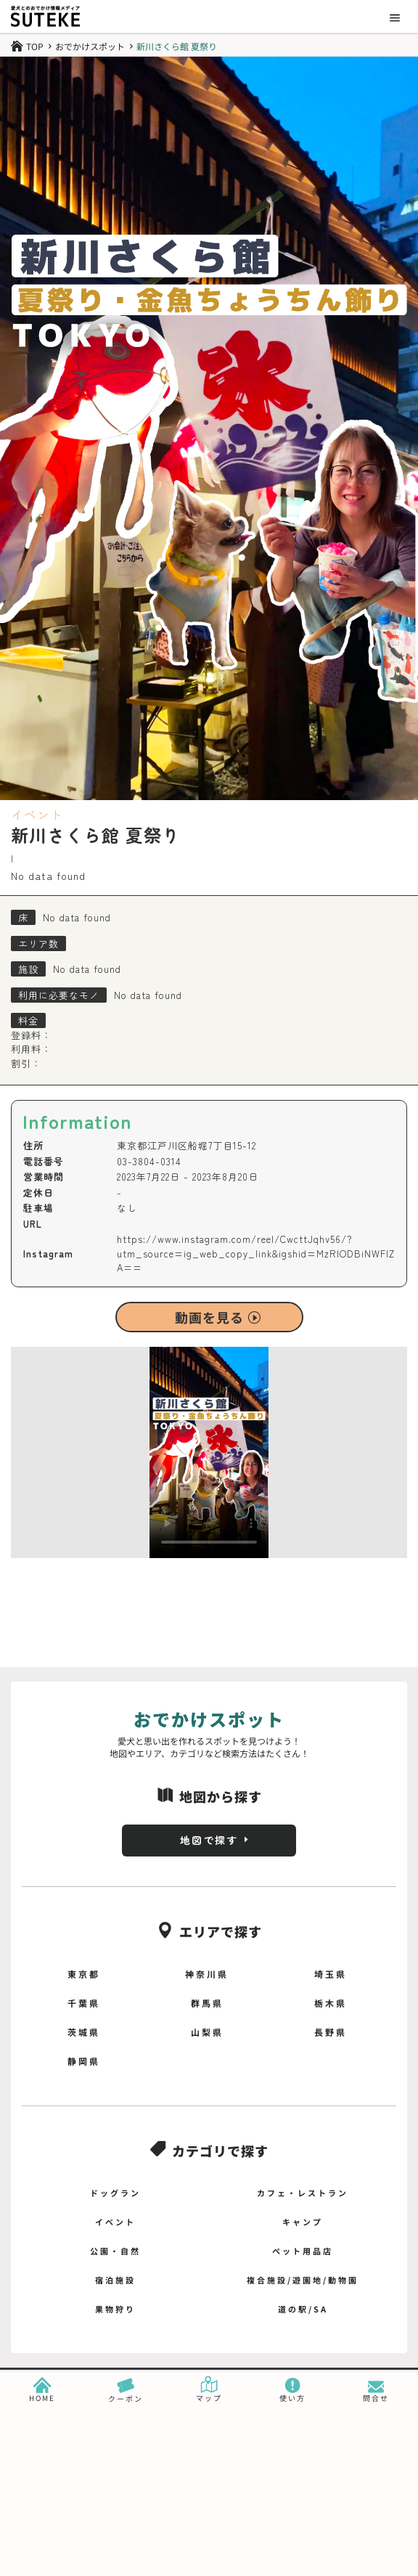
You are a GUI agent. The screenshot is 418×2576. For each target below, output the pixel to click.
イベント (37, 814)
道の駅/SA (303, 2309)
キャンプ (302, 2221)
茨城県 (83, 2032)
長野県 (330, 2032)
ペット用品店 (302, 2251)
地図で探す (209, 1840)
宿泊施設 (115, 2280)
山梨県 (207, 2032)
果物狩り (115, 2309)
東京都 (83, 1974)
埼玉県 (330, 1974)
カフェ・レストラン (302, 2192)
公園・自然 (115, 2251)
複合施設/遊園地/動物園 (302, 2280)
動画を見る (209, 1317)
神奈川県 (207, 1974)
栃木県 (330, 2003)
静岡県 (83, 2061)
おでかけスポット (90, 46)
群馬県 (207, 2003)
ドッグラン (115, 2192)
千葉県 (83, 2003)
